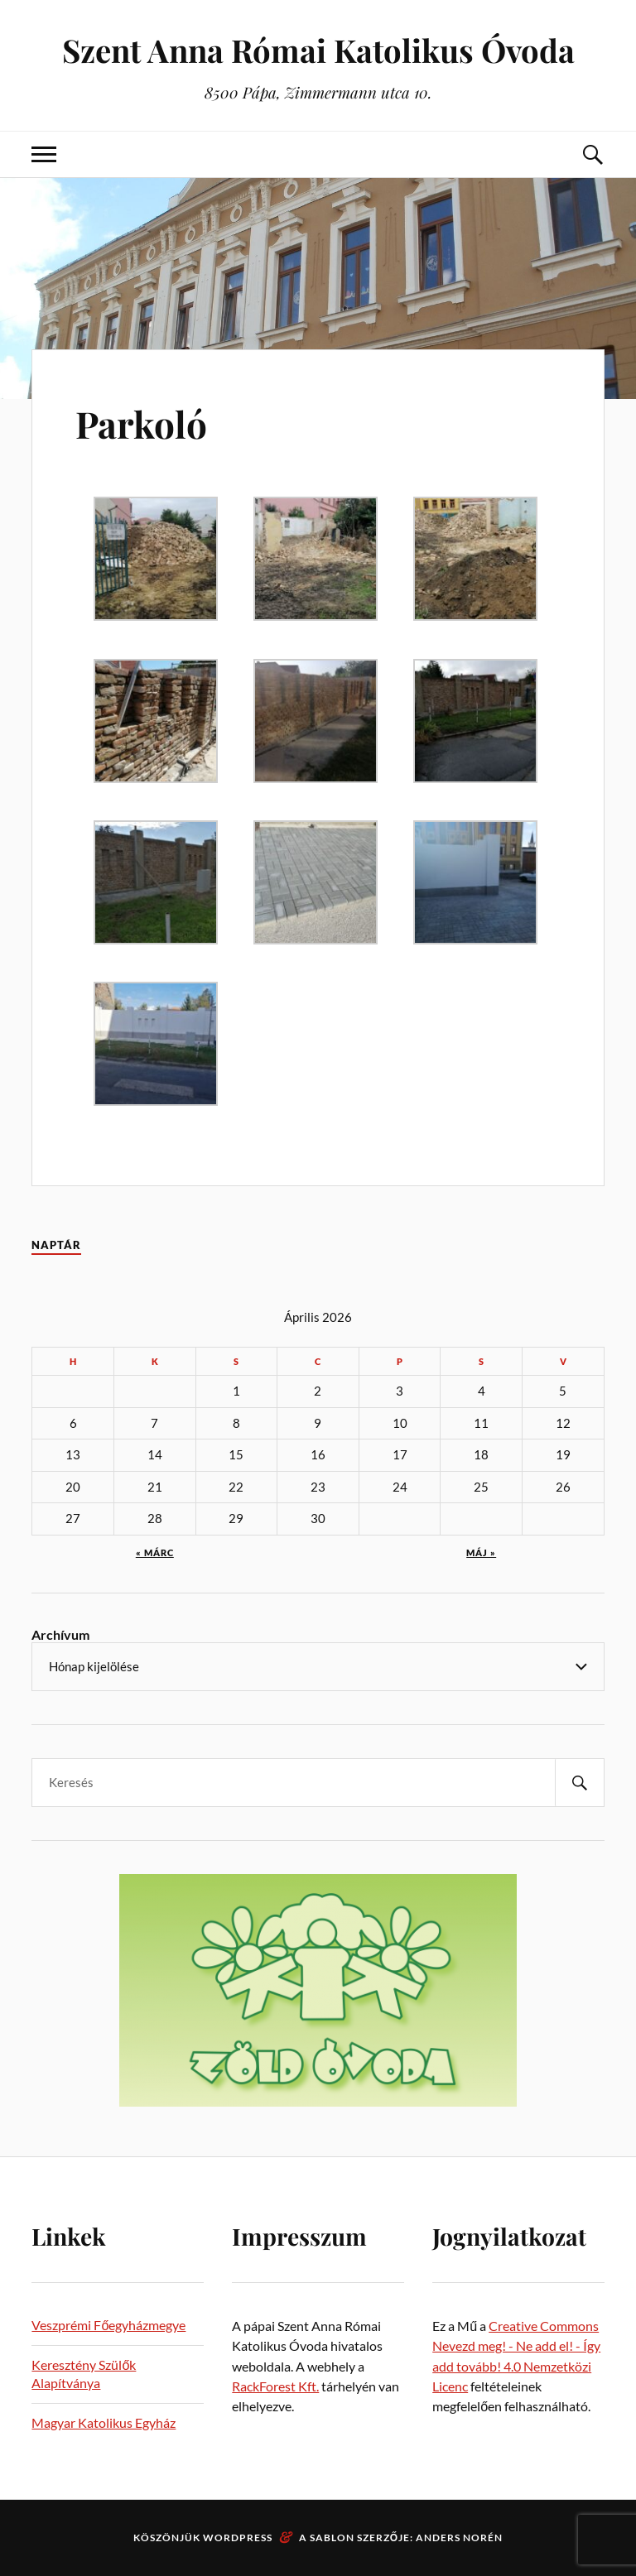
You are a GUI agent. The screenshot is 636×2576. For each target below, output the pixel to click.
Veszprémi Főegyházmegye (108, 2325)
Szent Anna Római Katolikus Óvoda (318, 50)
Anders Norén (459, 2537)
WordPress (237, 2537)
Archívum (60, 1634)
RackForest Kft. (275, 2386)
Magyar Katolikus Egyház (103, 2422)
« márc (155, 1552)
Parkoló (141, 423)
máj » (481, 1552)
